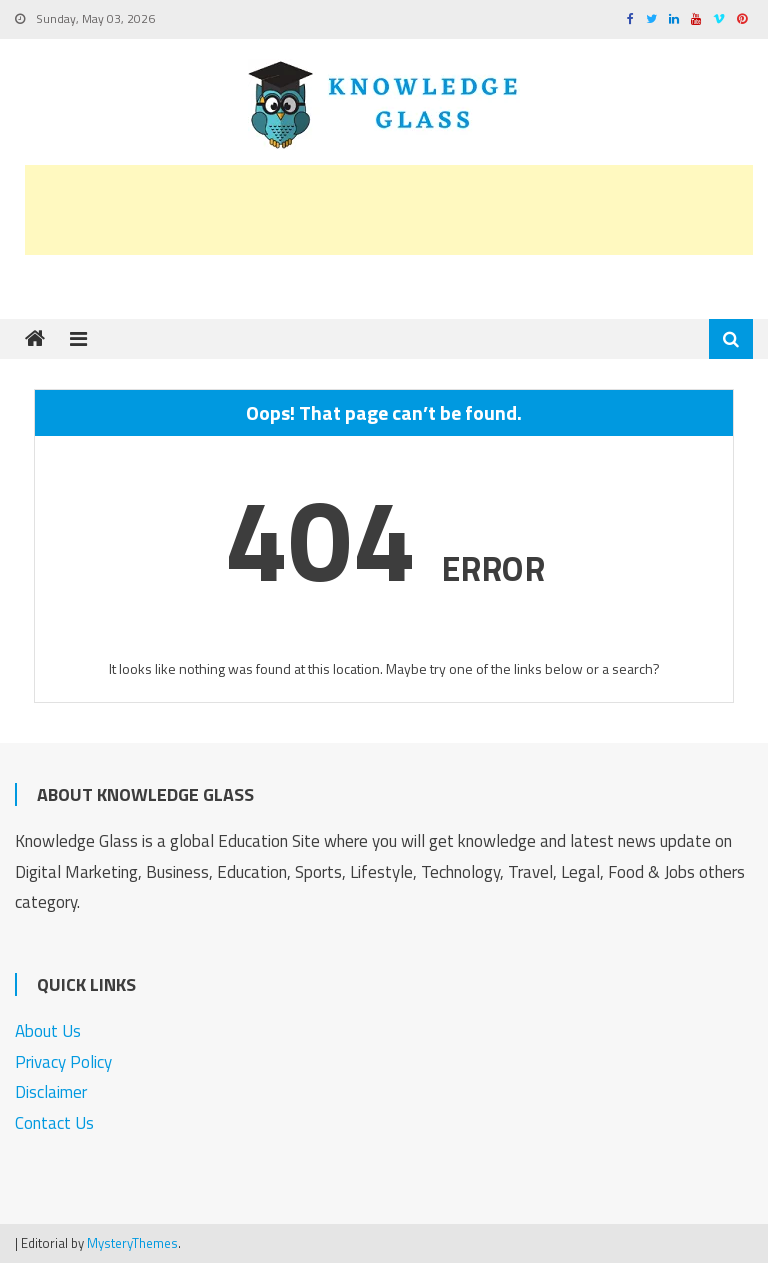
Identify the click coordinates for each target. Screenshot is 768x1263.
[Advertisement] (389, 210)
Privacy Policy (63, 1062)
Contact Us (54, 1123)
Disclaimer (51, 1092)
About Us (48, 1031)
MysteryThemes (132, 1243)
